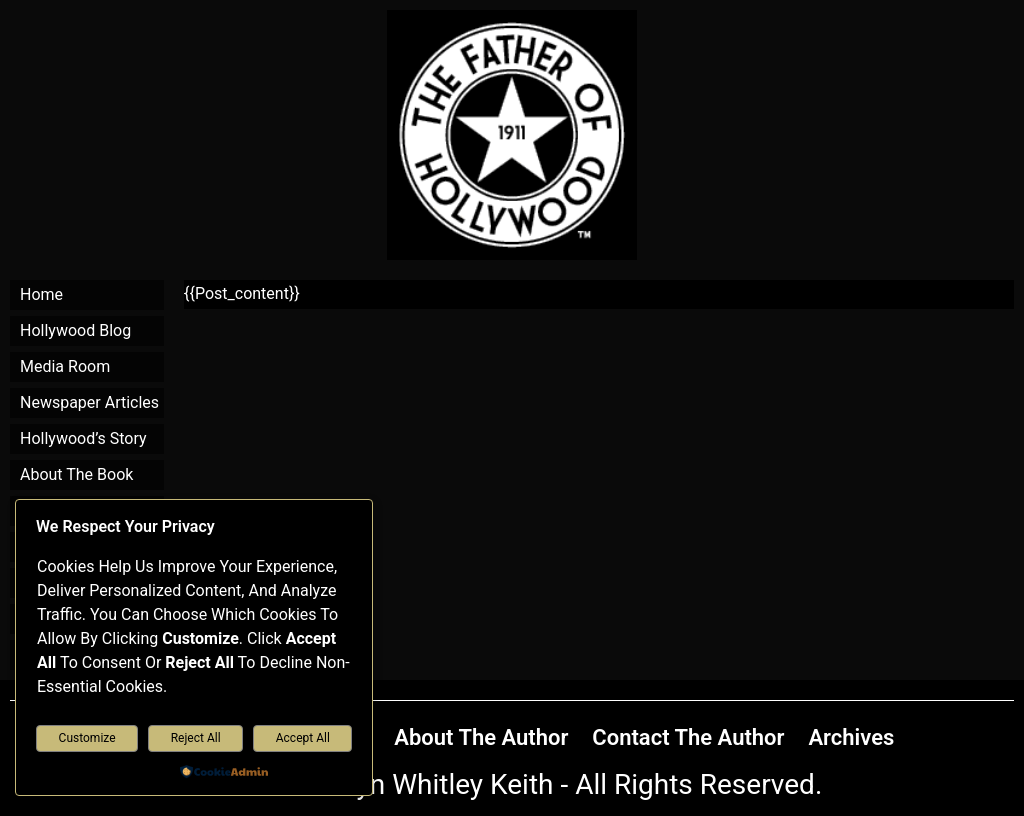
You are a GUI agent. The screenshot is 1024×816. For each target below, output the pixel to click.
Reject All (196, 738)
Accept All (303, 738)
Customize (87, 738)
